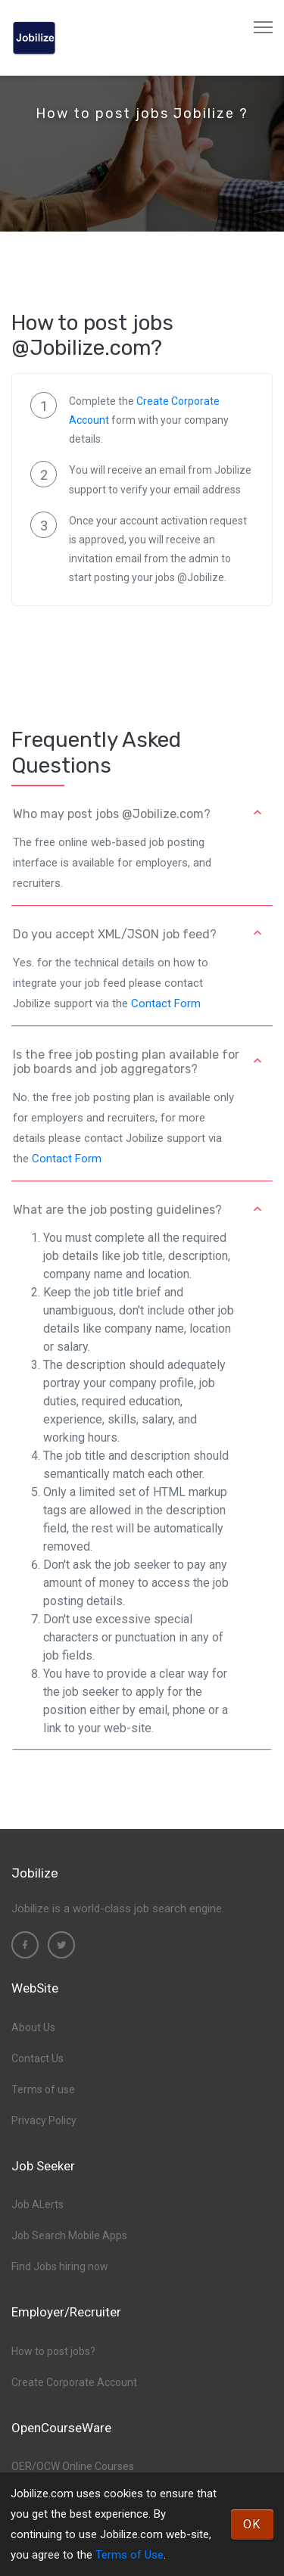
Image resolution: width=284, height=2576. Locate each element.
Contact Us (37, 2058)
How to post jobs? (53, 2351)
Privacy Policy (43, 2120)
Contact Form (166, 1003)
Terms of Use (129, 2555)
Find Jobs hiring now (59, 2266)
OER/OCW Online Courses (72, 2466)
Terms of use (43, 2089)
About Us (33, 2027)
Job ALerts (37, 2204)
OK (252, 2524)
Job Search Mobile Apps (69, 2235)
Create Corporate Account (74, 2382)
